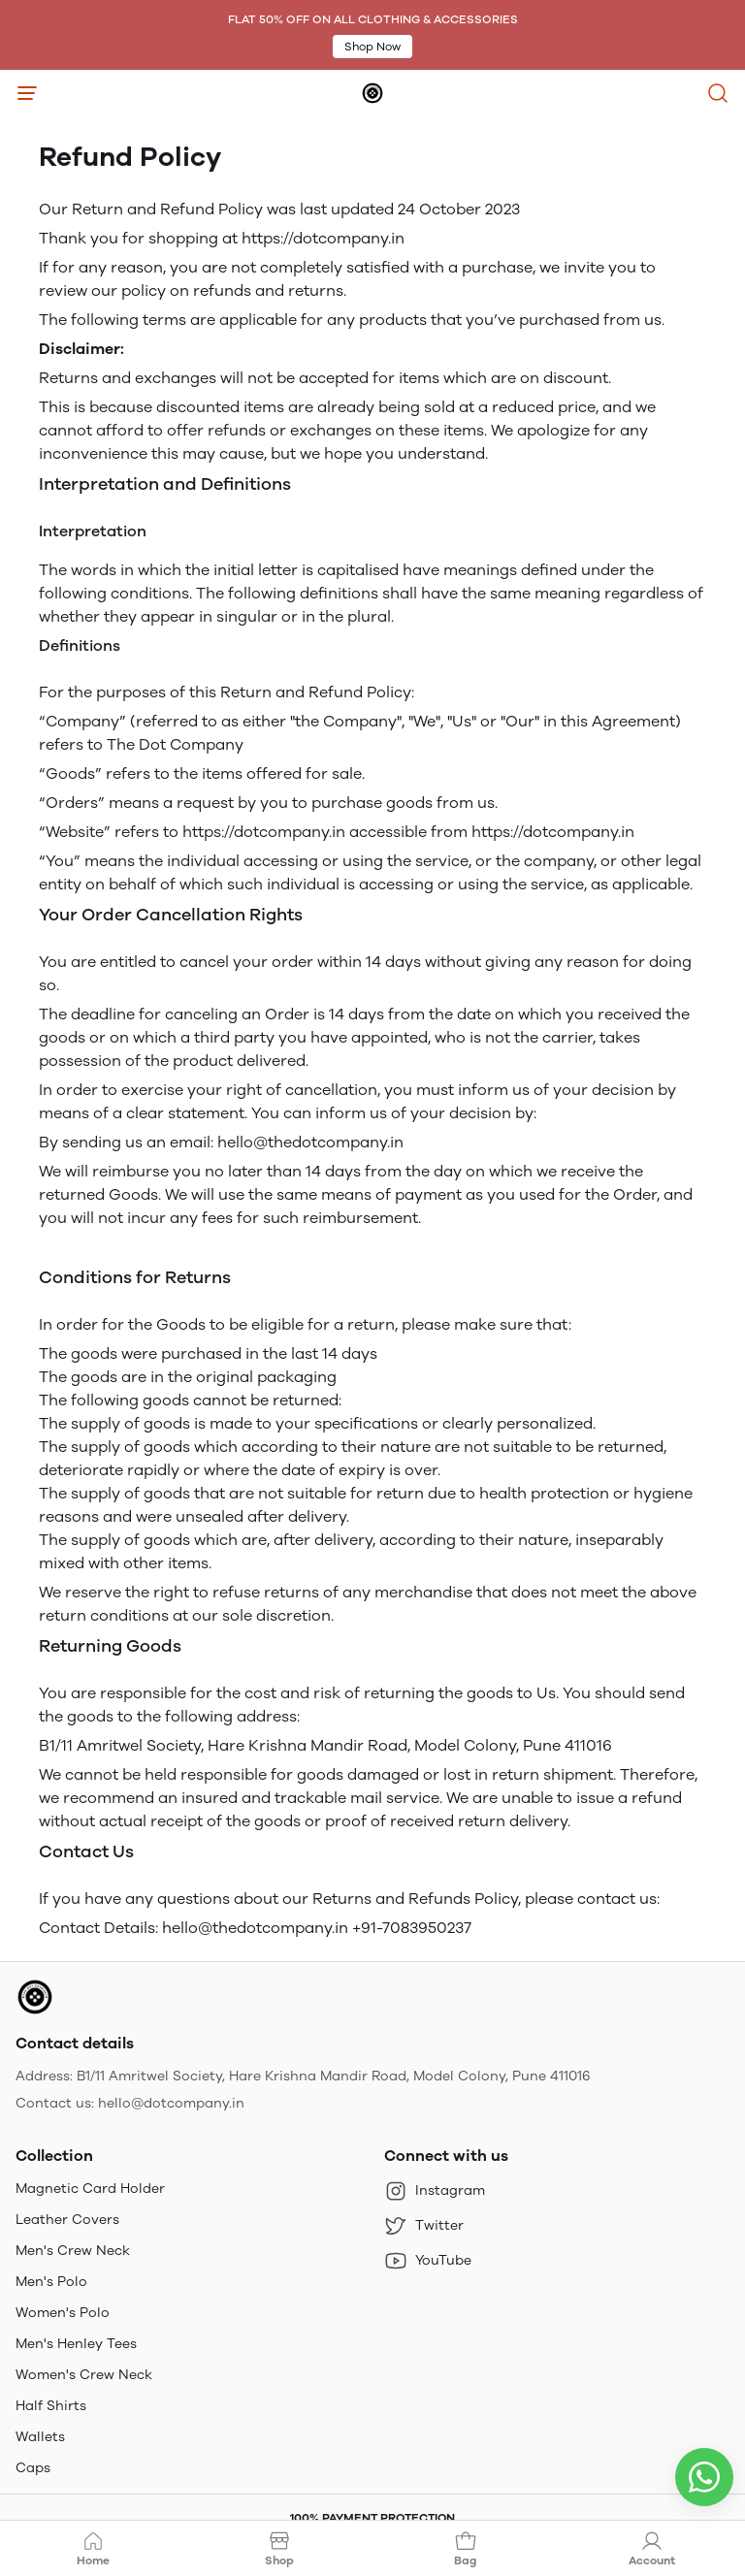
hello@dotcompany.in (171, 2103)
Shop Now (372, 46)
